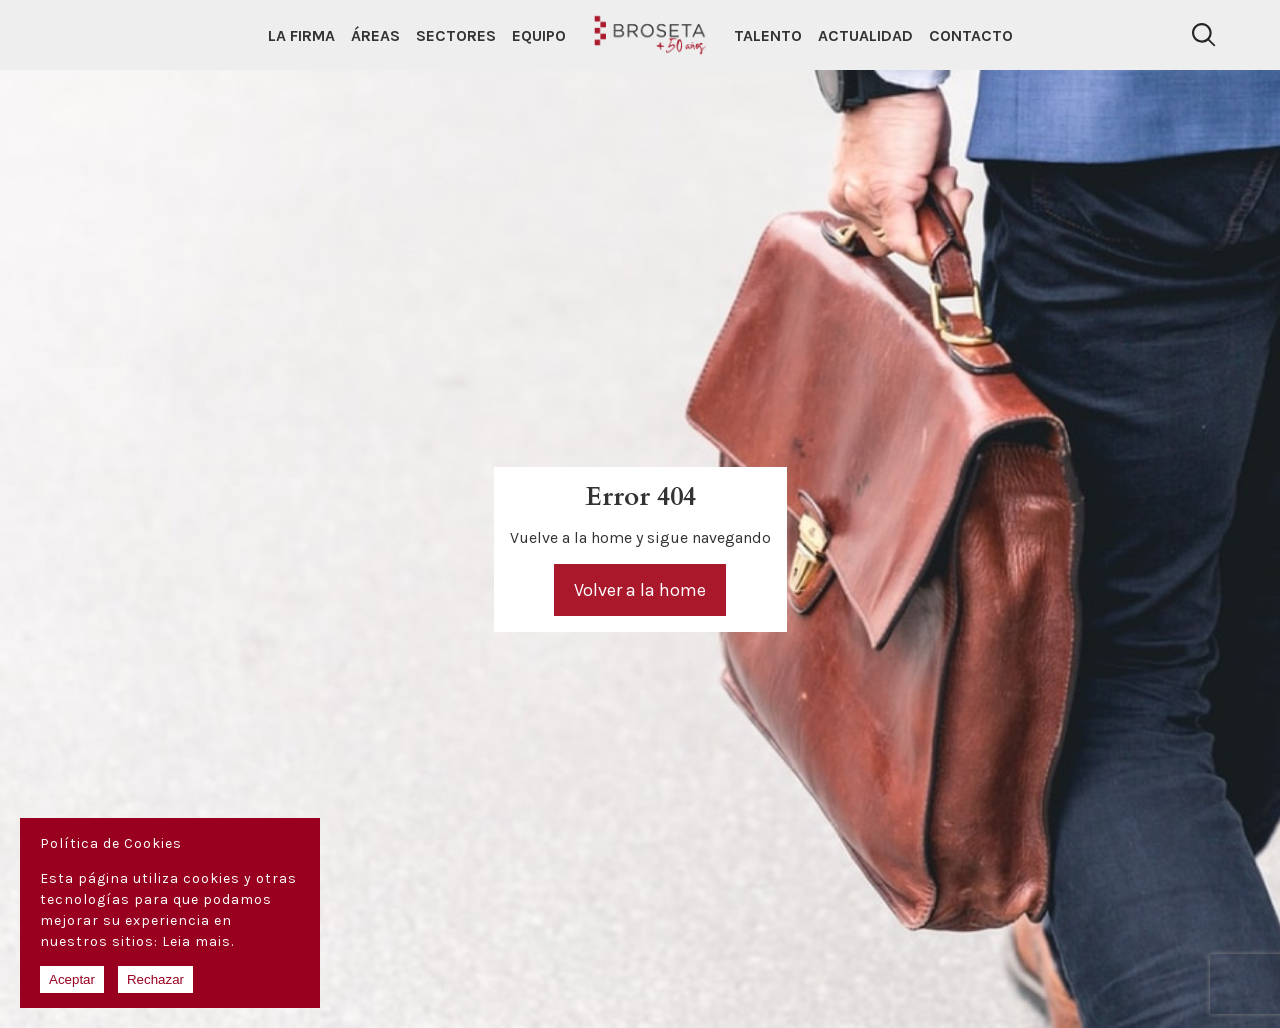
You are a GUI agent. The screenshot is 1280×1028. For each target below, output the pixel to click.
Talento (768, 35)
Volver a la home (640, 590)
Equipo (539, 35)
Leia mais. (198, 941)
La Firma (301, 35)
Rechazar (155, 979)
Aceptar (72, 979)
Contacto (971, 35)
